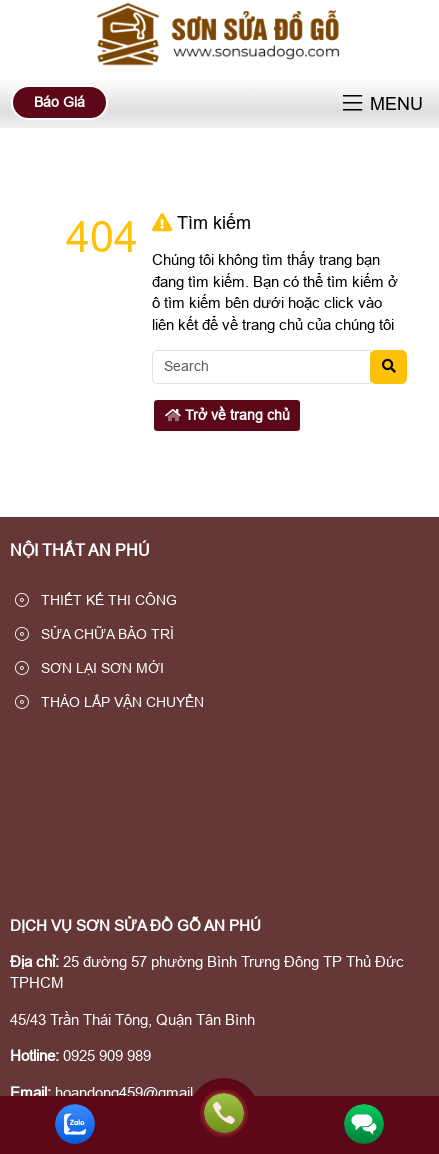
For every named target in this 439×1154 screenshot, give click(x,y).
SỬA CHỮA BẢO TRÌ (94, 634)
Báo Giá (59, 102)
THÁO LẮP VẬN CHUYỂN (109, 702)
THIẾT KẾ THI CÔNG (96, 600)
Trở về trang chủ (227, 415)
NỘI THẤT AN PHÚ (80, 550)
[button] (352, 104)
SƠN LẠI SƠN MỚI (89, 668)
